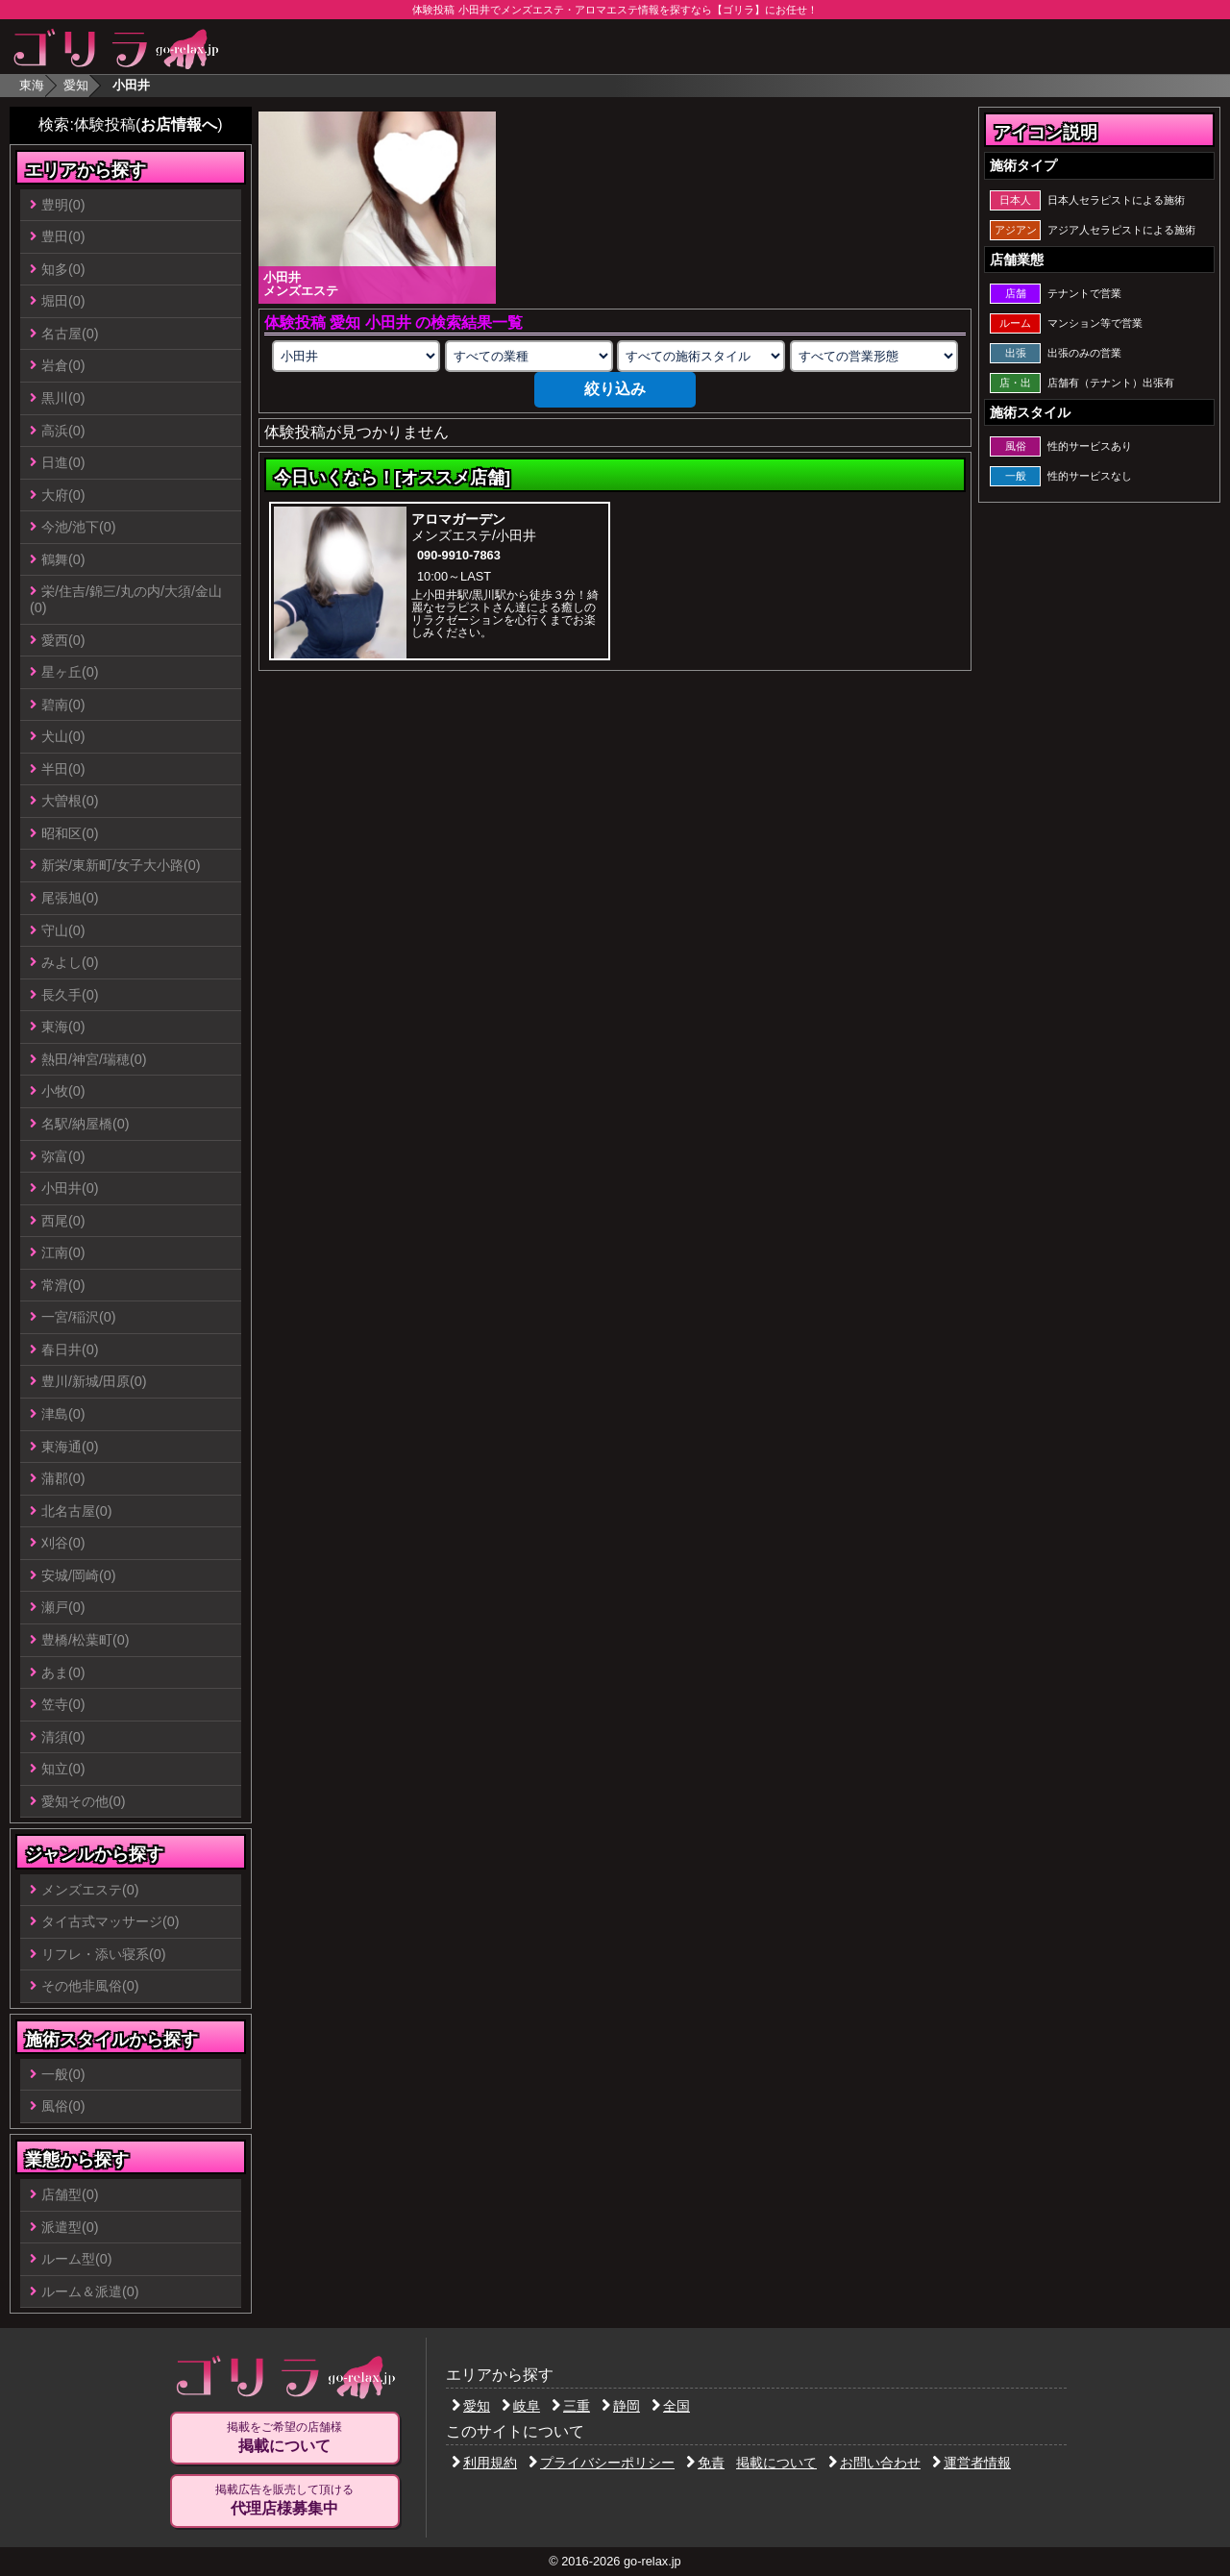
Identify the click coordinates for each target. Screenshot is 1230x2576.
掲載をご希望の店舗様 (284, 2437)
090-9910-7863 (459, 555)
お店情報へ (178, 124)
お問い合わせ (874, 2462)
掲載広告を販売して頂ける (284, 2500)
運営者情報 (971, 2462)
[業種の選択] (529, 356)
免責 (705, 2462)
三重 (571, 2406)
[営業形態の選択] (874, 356)
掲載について (776, 2462)
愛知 (75, 85)
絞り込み (615, 389)
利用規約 (484, 2462)
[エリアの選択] (356, 356)
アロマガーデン (458, 519)
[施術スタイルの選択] (701, 356)
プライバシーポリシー (602, 2462)
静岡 (621, 2406)
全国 (671, 2406)
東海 (31, 85)
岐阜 (521, 2406)
